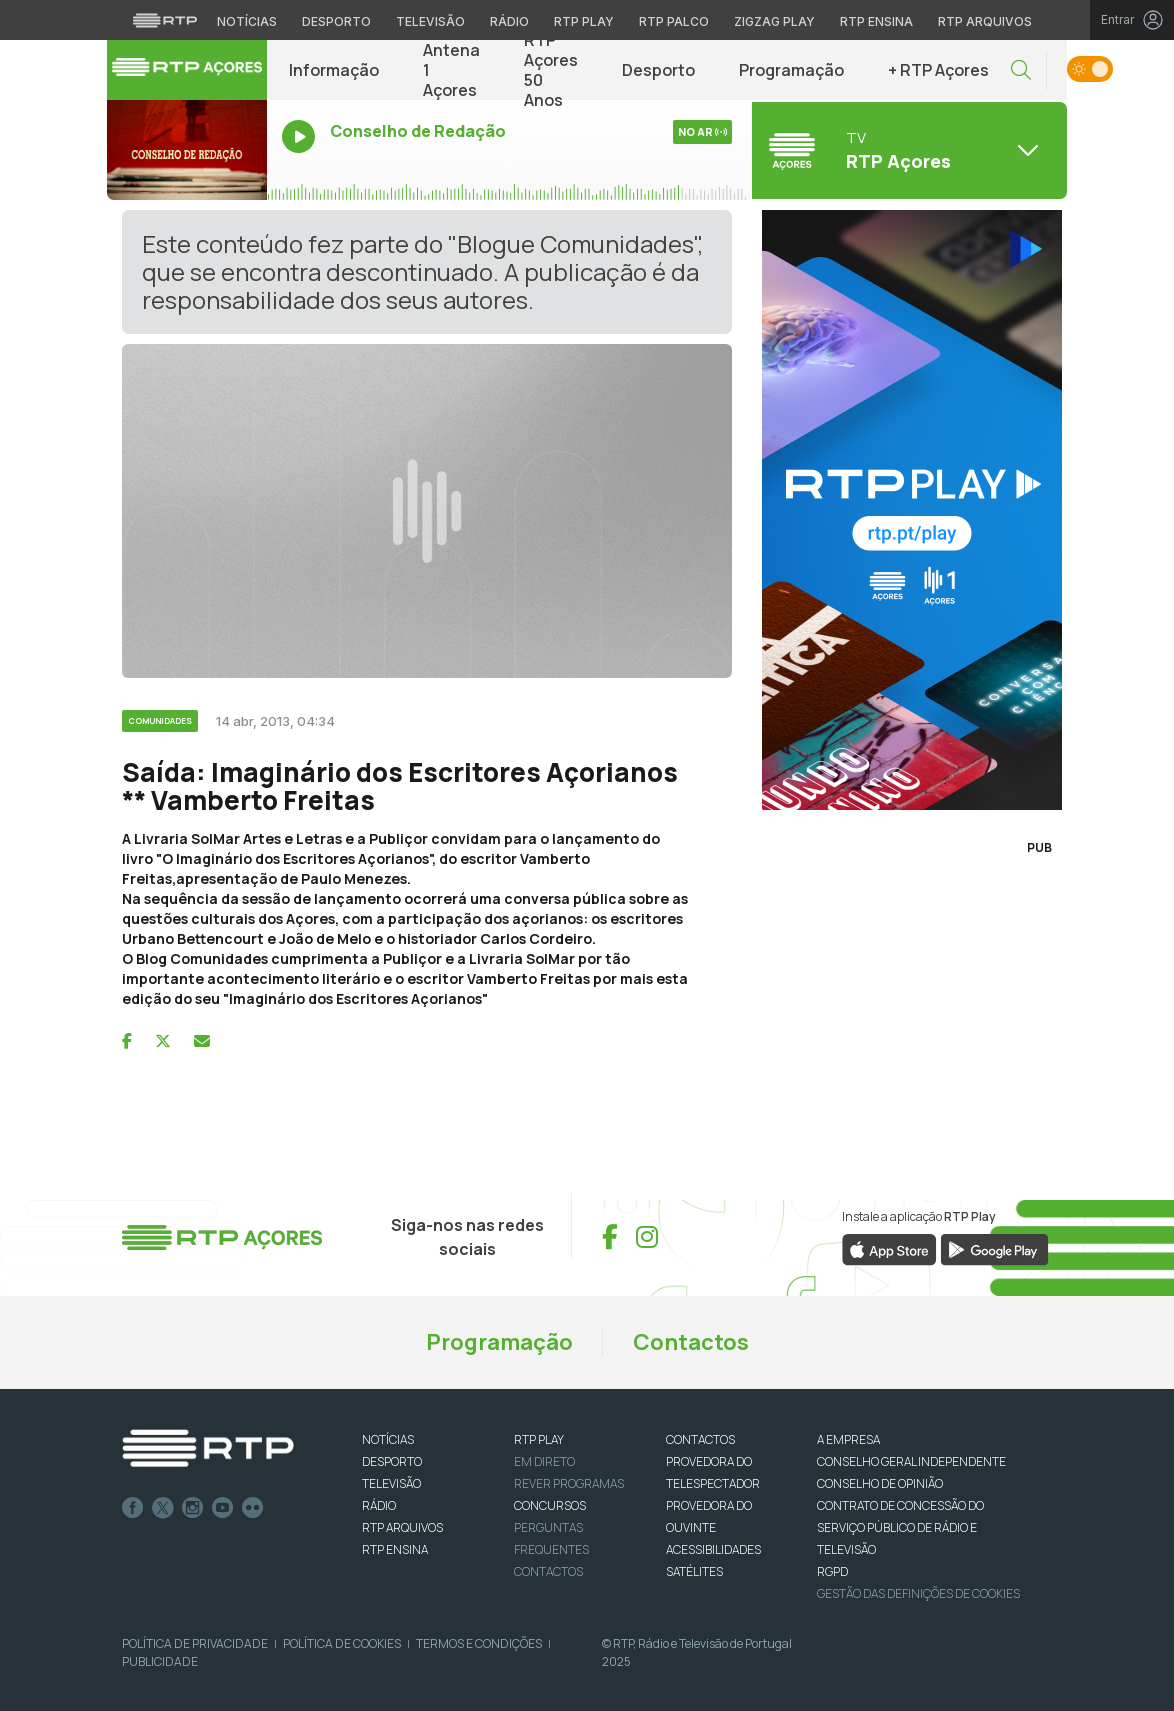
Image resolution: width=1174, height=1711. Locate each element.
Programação (791, 70)
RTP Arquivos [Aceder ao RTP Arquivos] (985, 21)
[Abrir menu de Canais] (907, 150)
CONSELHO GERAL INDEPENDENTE (911, 1461)
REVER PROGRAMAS (569, 1483)
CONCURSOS (550, 1505)
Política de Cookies (342, 1643)
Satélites (694, 1571)
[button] (1021, 70)
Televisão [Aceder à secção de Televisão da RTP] (430, 21)
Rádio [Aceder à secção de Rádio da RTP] (509, 21)
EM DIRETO (544, 1461)
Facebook (133, 1508)
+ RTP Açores (938, 70)
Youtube (223, 1508)
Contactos (691, 1342)
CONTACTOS (700, 1439)
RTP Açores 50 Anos (551, 70)
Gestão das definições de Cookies (918, 1593)
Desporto (658, 70)
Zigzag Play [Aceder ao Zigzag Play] (774, 21)
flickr (253, 1508)
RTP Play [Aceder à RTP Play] (584, 21)
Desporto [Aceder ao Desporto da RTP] (336, 21)
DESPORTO (392, 1461)
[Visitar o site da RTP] (165, 20)
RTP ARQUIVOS (402, 1527)
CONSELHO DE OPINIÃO (880, 1483)
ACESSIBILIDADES (713, 1549)
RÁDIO (379, 1505)
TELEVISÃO (391, 1483)
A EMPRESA (848, 1439)
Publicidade (160, 1661)
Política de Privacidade (195, 1643)
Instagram (193, 1508)
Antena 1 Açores (451, 70)
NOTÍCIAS (388, 1439)
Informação (334, 70)
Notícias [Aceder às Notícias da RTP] (247, 21)
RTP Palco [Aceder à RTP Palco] (674, 21)
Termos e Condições (479, 1643)
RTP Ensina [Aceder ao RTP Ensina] (876, 21)
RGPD (832, 1571)
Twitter (163, 1508)
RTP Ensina (395, 1549)
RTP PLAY (539, 1439)
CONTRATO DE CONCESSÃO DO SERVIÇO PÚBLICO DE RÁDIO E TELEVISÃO (900, 1527)
